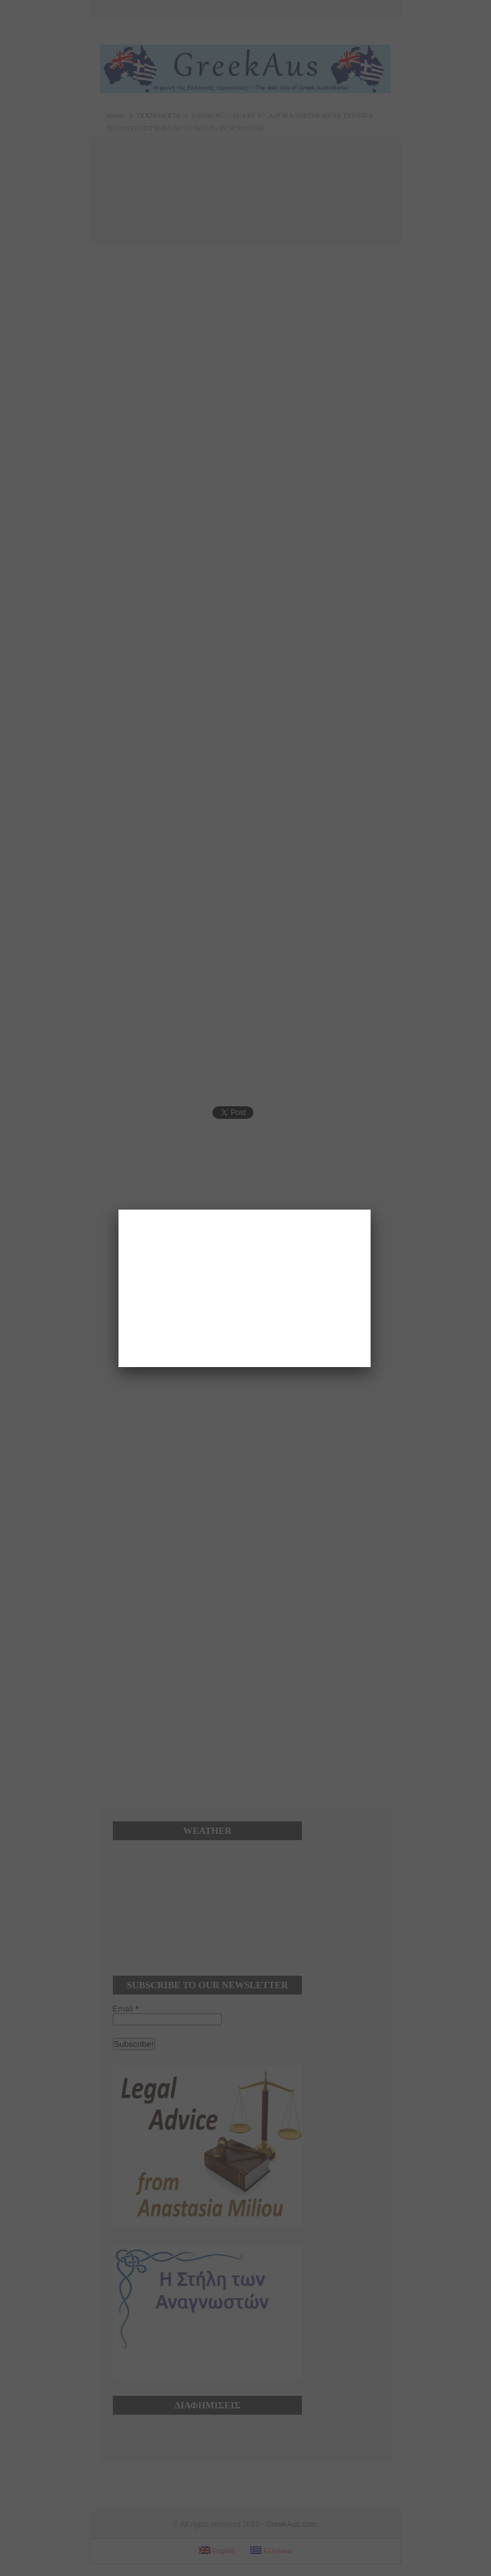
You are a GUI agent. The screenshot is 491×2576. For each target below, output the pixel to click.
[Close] (370, 1209)
